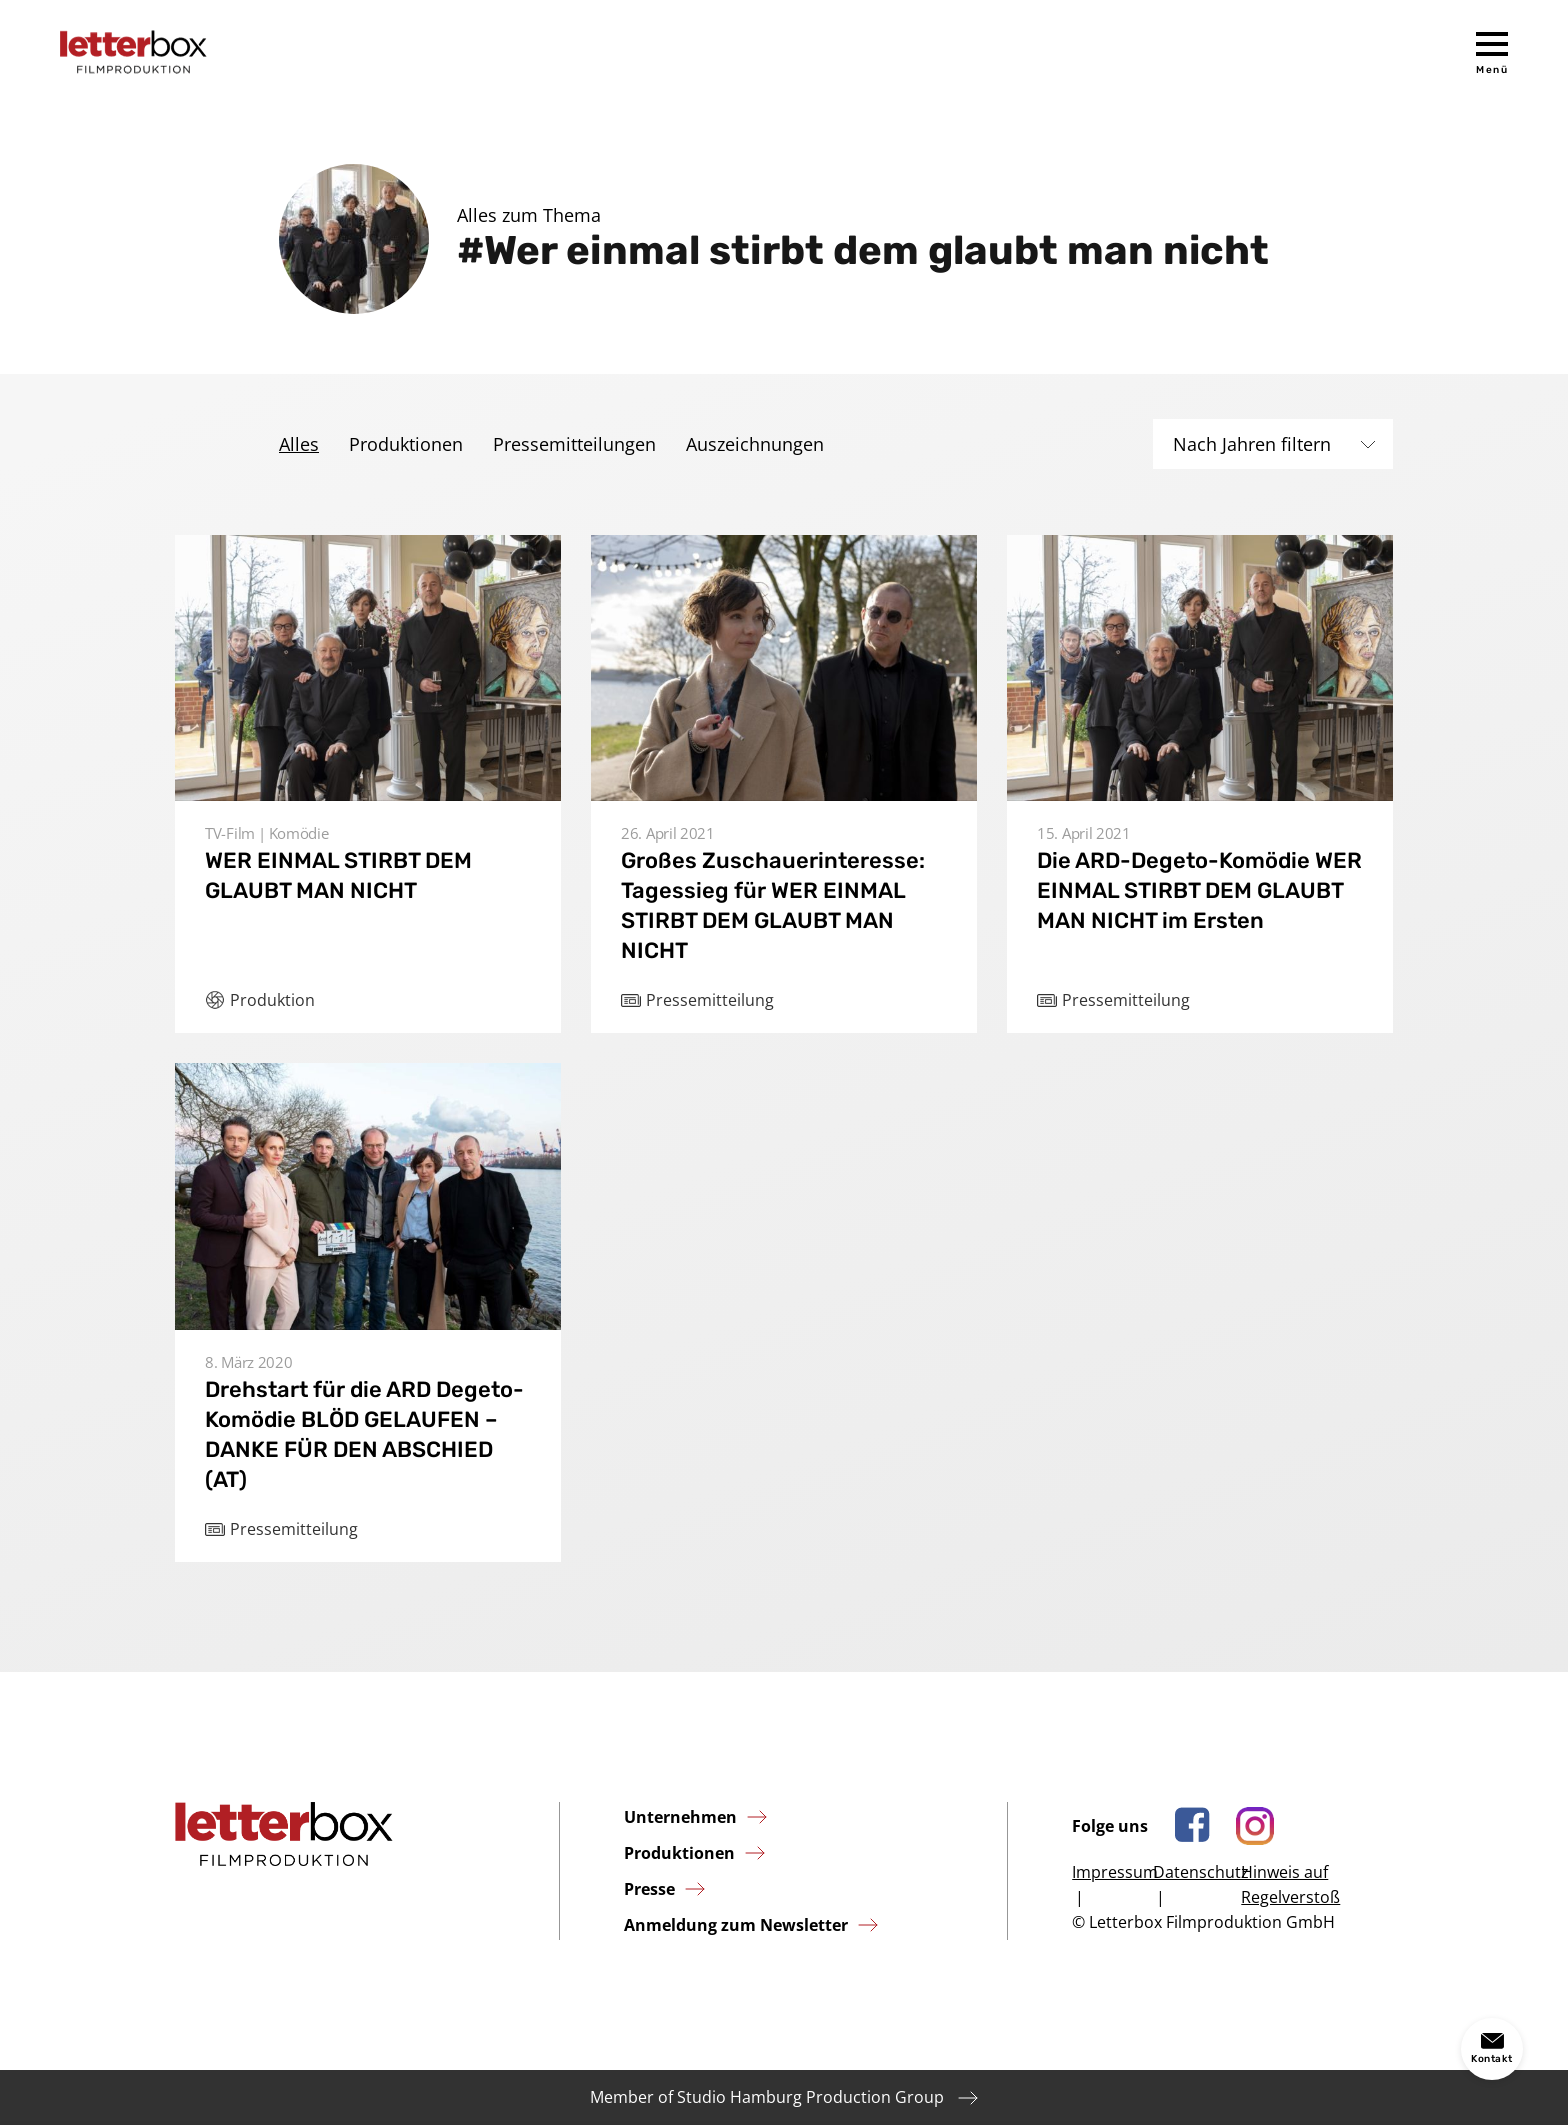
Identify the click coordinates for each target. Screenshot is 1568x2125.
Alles (299, 444)
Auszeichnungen (755, 444)
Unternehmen (680, 1817)
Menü (1492, 70)
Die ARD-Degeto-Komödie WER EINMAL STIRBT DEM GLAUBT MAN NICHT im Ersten (1199, 890)
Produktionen (406, 444)
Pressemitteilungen (574, 444)
